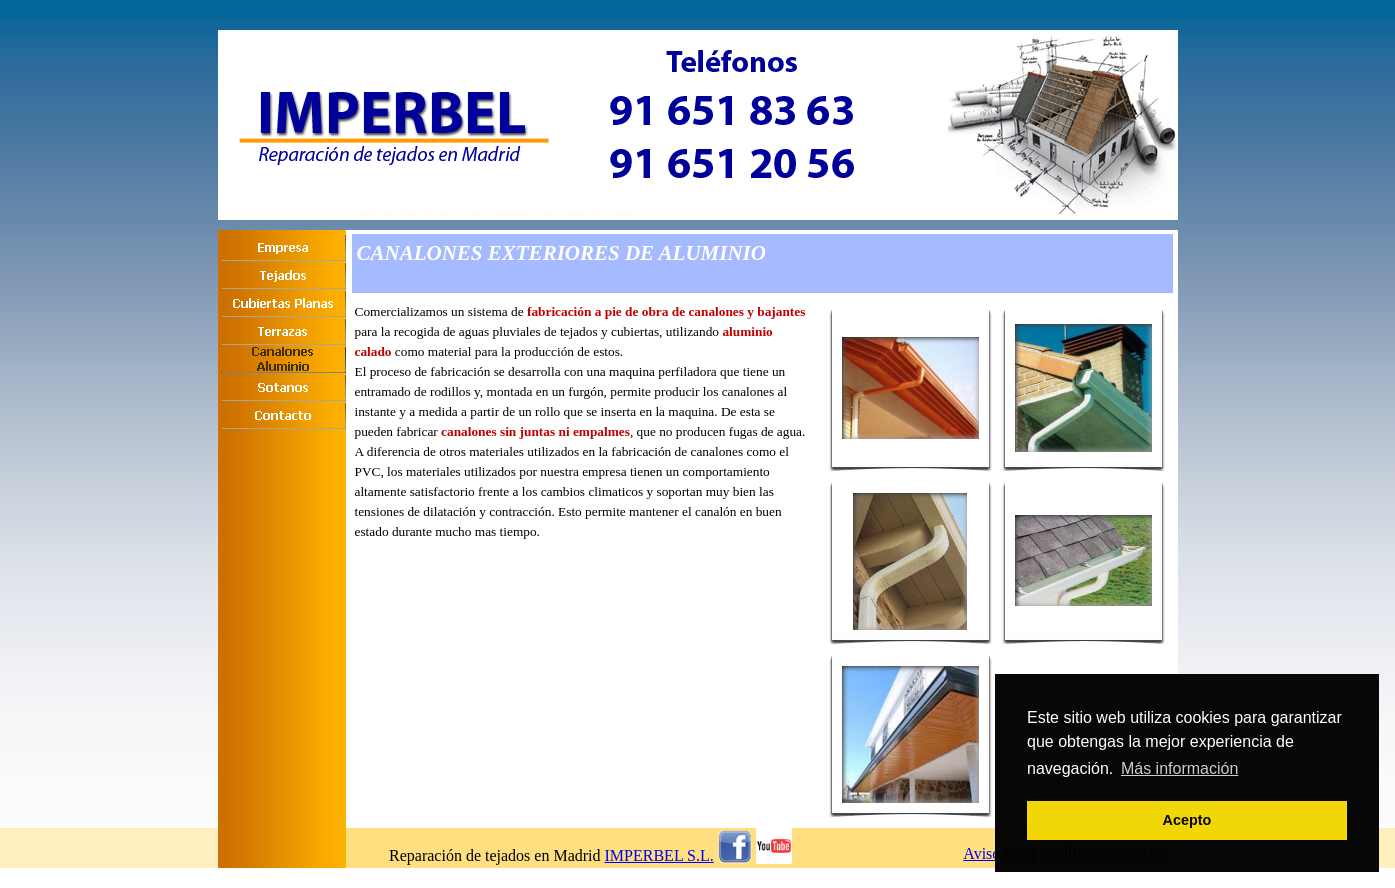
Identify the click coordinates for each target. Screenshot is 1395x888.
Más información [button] (1179, 768)
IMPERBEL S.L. (659, 855)
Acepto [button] (1187, 820)
